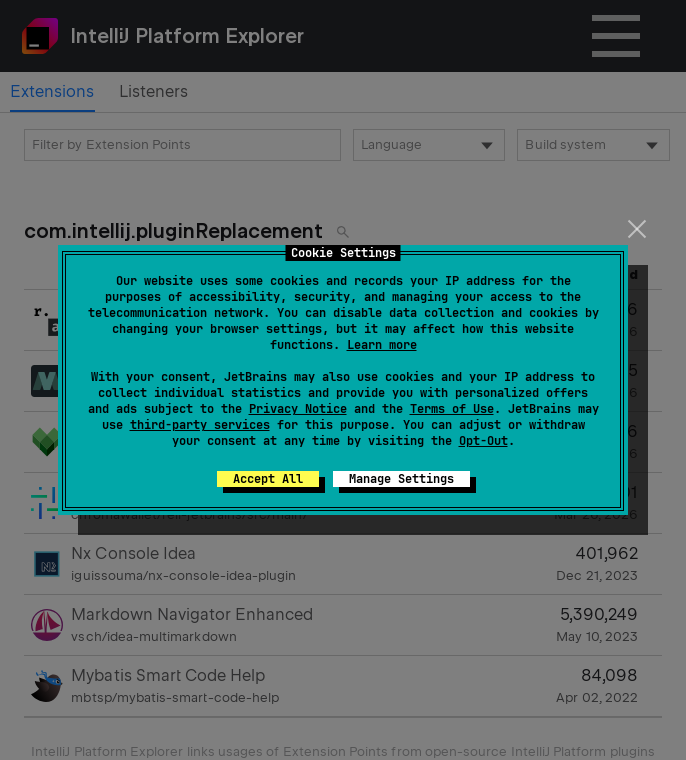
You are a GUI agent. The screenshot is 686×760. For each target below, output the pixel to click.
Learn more (382, 345)
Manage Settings (401, 479)
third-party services (200, 425)
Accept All (268, 479)
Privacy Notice (298, 409)
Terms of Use (452, 409)
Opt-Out (483, 441)
